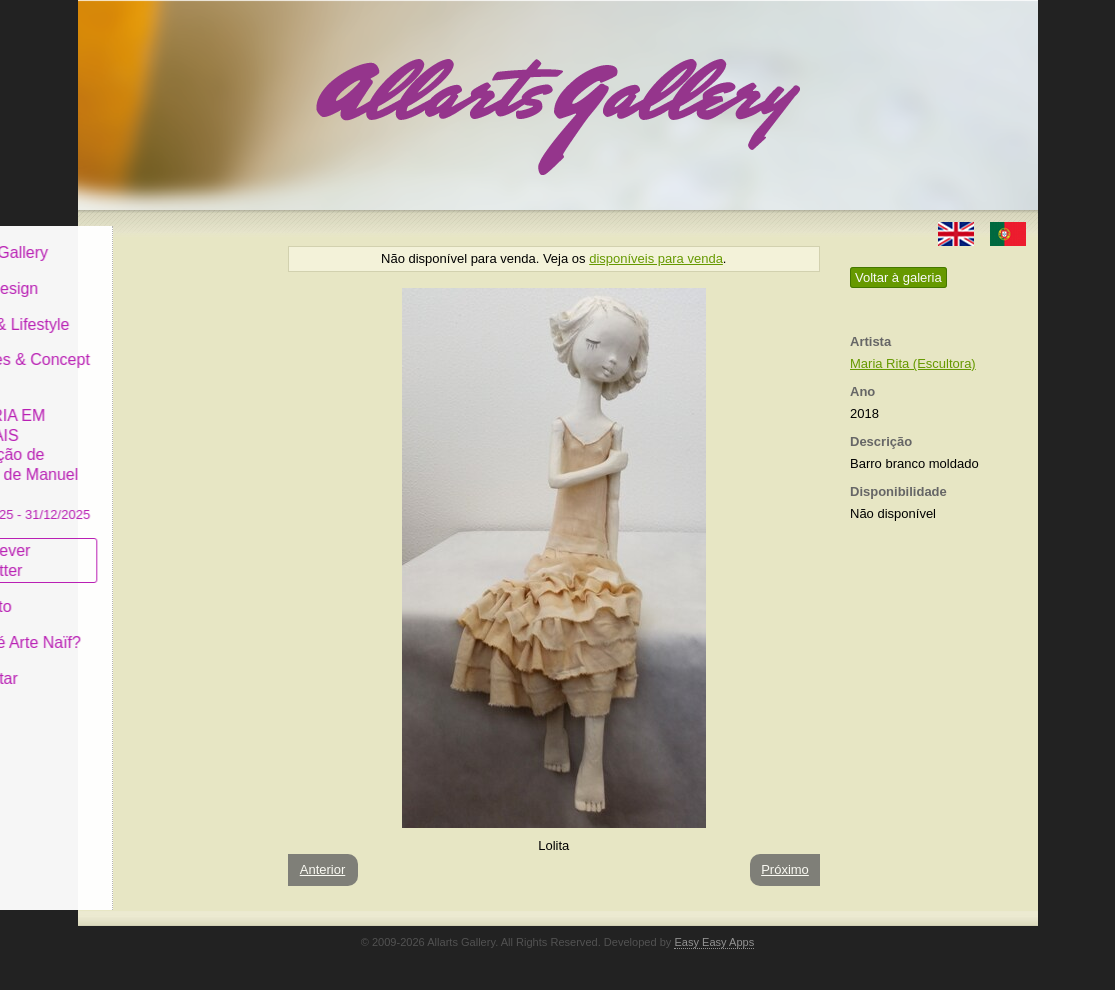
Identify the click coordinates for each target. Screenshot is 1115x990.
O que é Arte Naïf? (167, 627)
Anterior (323, 869)
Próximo (785, 869)
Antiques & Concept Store (171, 354)
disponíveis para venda (656, 258)
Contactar (135, 662)
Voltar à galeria (898, 277)
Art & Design (146, 273)
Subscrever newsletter (142, 545)
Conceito (132, 591)
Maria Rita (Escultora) (913, 363)
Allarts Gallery (151, 237)
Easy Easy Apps (714, 942)
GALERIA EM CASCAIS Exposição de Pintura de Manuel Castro (172, 448)
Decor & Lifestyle (161, 308)
